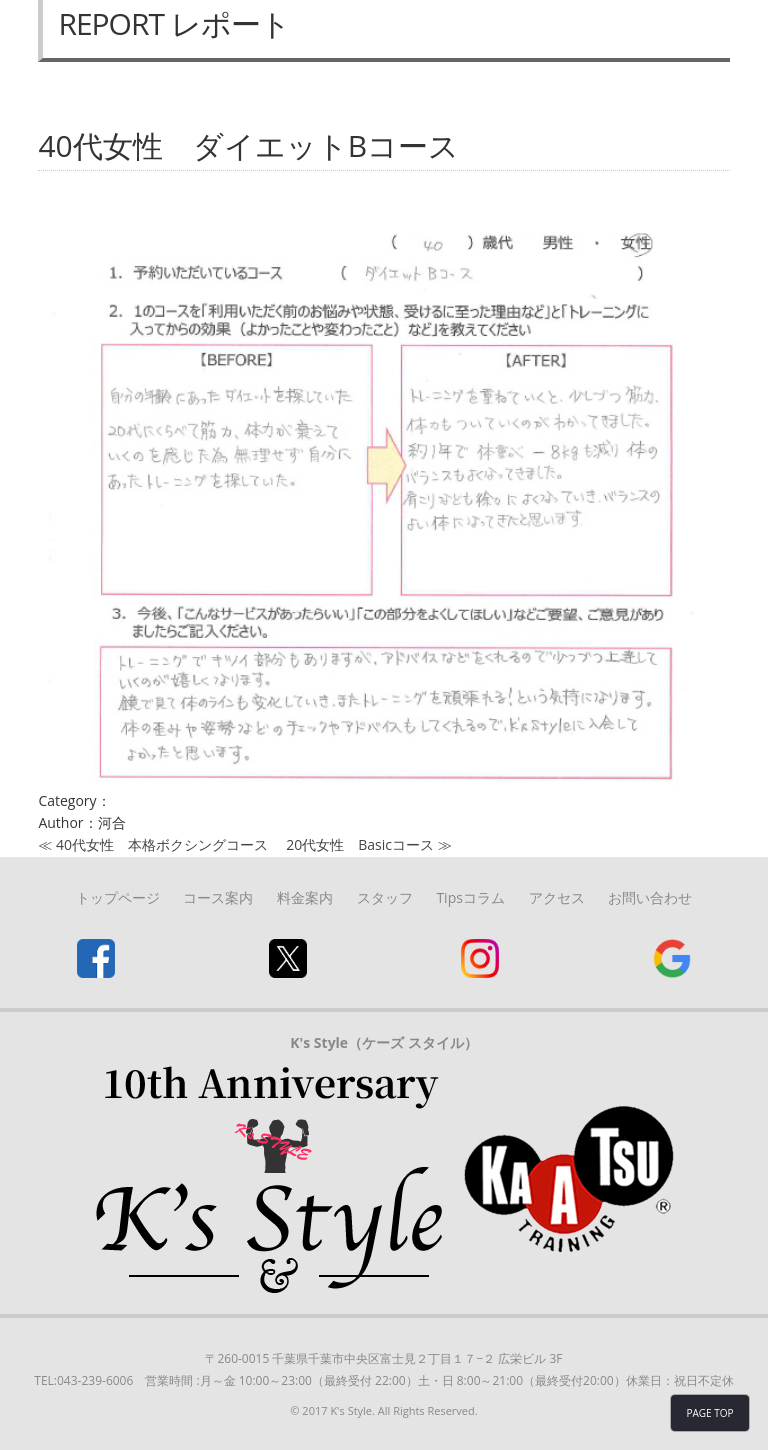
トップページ (118, 897)
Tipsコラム (470, 897)
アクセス (557, 897)
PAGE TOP (709, 1413)
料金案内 (305, 897)
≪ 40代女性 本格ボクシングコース (153, 844)
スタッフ (385, 897)
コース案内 (218, 897)
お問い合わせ (650, 897)
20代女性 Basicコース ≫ (368, 844)
